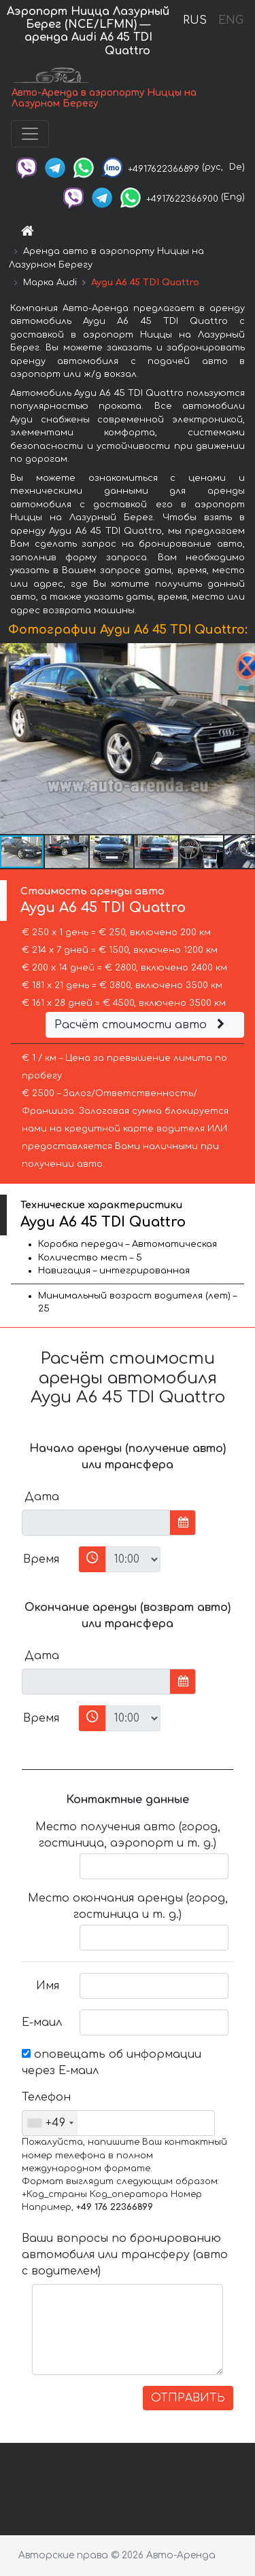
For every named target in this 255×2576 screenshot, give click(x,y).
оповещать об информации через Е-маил (111, 2062)
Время (41, 1559)
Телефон (45, 2097)
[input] (96, 1523)
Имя (47, 1986)
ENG (230, 20)
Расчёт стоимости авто (141, 1025)
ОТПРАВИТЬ (188, 2398)
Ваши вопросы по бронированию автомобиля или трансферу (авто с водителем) (125, 2254)
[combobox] (50, 2123)
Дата (41, 1497)
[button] (243, 739)
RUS (195, 20)
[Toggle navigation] (30, 133)
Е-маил (42, 2022)
